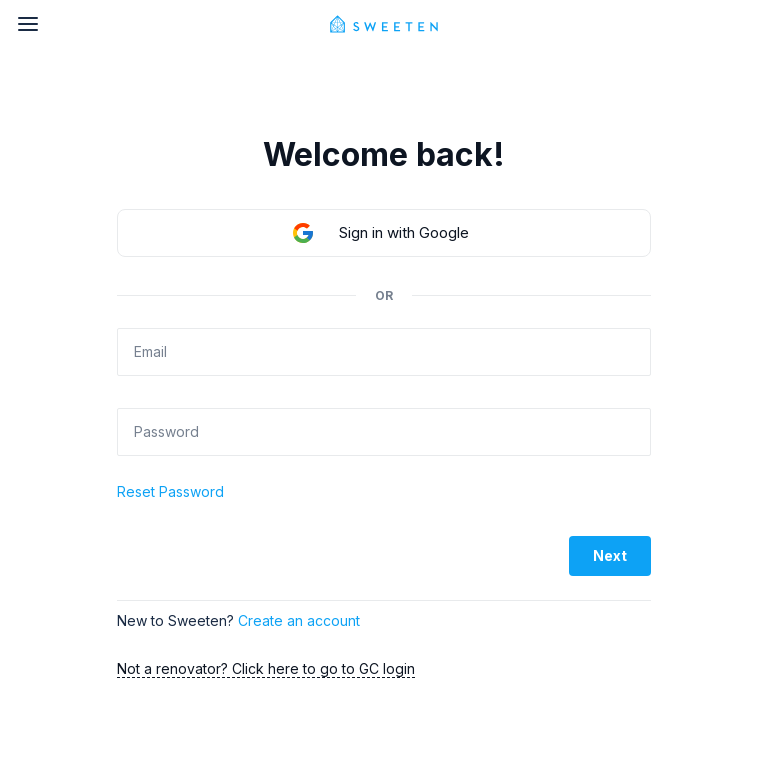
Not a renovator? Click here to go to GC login (266, 668)
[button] (384, 233)
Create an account (299, 620)
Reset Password (170, 491)
